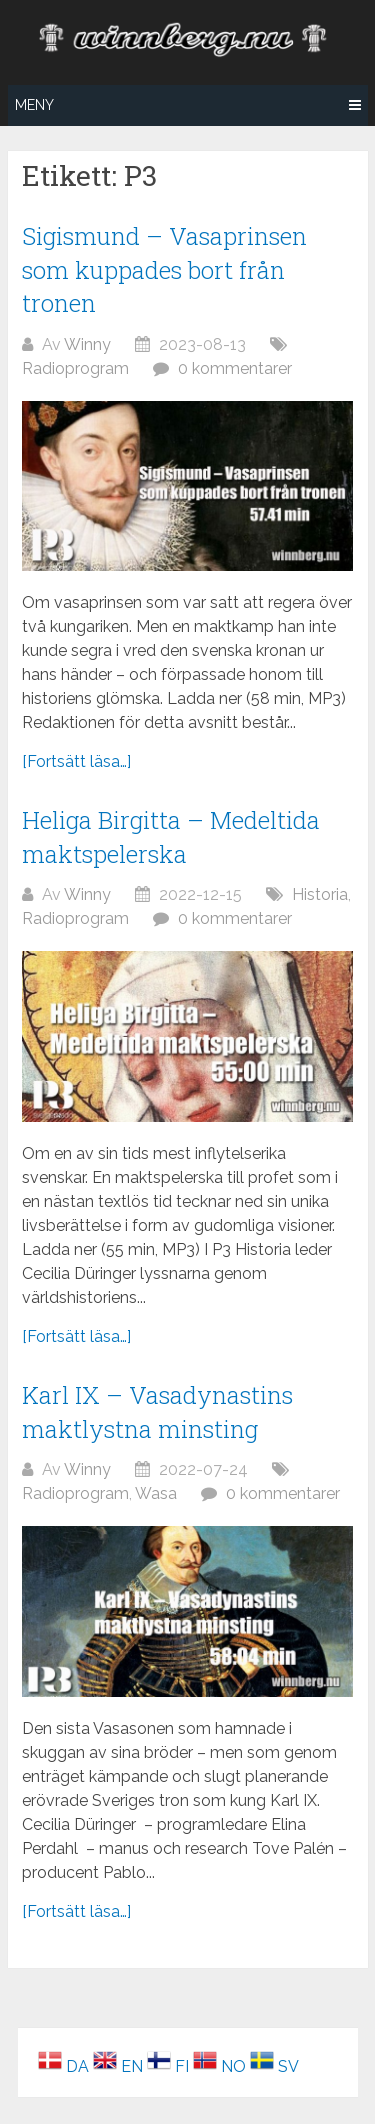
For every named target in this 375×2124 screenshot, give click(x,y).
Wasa (156, 1493)
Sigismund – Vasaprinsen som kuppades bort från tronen (164, 269)
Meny (34, 105)
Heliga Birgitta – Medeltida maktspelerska (171, 837)
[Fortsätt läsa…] (76, 761)
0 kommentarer (235, 368)
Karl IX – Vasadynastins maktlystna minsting (157, 1412)
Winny (87, 344)
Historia (320, 894)
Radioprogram (75, 368)
